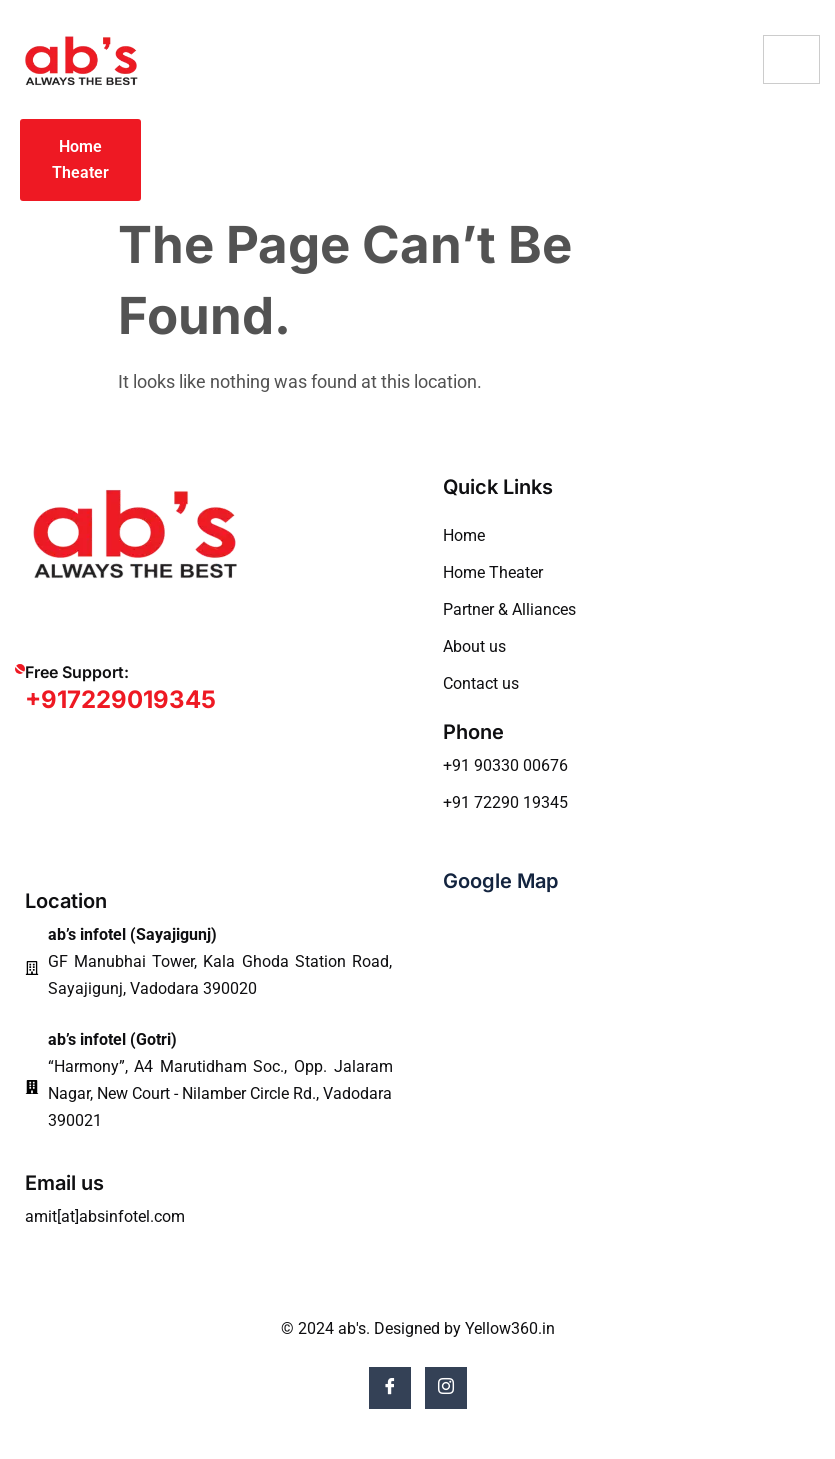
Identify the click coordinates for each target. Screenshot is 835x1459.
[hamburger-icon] (791, 59)
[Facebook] (390, 1388)
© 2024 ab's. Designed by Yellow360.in (418, 1328)
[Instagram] (446, 1388)
